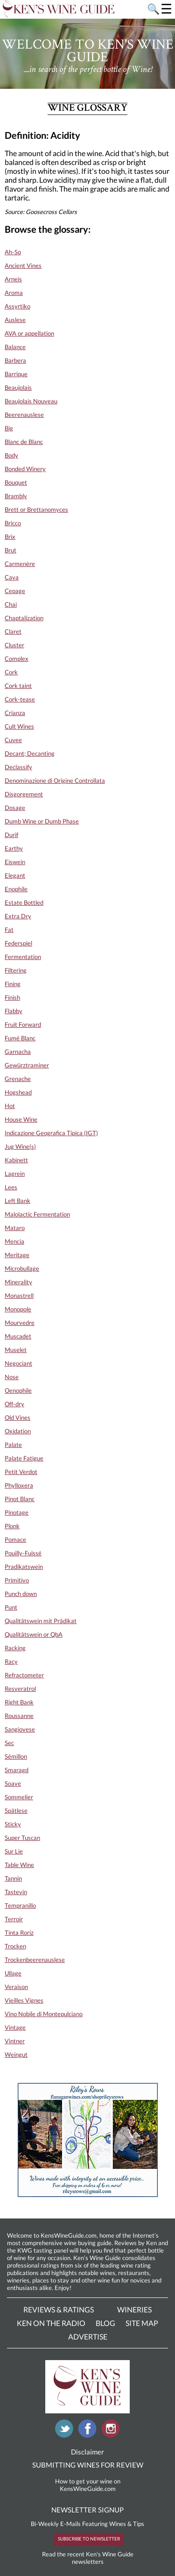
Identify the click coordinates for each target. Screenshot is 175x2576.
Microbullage (22, 1268)
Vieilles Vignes (24, 2000)
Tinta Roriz (19, 1932)
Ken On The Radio (51, 2322)
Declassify (18, 767)
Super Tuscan (22, 1837)
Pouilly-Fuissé (23, 1553)
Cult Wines (19, 726)
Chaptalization (24, 618)
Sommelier (19, 1797)
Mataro (15, 1227)
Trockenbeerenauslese (35, 1959)
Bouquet (16, 482)
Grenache (18, 1078)
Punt (11, 1607)
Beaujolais (18, 387)
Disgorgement (24, 794)
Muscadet (18, 1336)
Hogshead (18, 1092)
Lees (11, 1187)
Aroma (14, 292)
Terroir (14, 1919)
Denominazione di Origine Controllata (55, 780)
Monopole (18, 1309)
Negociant (18, 1363)
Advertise (87, 2336)
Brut (10, 550)
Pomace (15, 1539)
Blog (105, 2322)
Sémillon (16, 1756)
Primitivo (17, 1580)
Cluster (14, 645)
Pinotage (16, 1512)
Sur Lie (14, 1851)
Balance (15, 347)
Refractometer (24, 1675)
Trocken (15, 1946)
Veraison (16, 1986)
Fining (13, 983)
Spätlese (16, 1810)
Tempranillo (20, 1905)
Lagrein (15, 1173)
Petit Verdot (21, 1471)
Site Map (142, 2322)
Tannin (13, 1878)
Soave (13, 1783)
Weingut (16, 2054)
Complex (16, 658)
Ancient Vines (23, 265)
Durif (11, 834)
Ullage (13, 1973)
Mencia (14, 1241)
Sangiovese (20, 1729)
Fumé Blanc (20, 1038)
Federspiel (18, 943)
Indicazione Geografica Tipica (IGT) (51, 1133)
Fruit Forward (23, 1024)
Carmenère (20, 563)
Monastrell (19, 1295)
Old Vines (17, 1417)
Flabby (13, 1011)
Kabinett (16, 1160)
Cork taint (18, 685)
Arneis (13, 279)
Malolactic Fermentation (37, 1214)
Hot (10, 1105)
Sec (9, 1742)
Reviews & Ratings (58, 2309)
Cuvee (13, 740)
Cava (12, 577)
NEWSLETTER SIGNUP (87, 2509)
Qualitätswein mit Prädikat (41, 1620)
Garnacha (18, 1051)
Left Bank (17, 1200)
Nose (12, 1377)
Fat (9, 929)
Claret (13, 631)
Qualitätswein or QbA (34, 1634)
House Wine (21, 1119)
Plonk (12, 1526)
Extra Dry (18, 916)
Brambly (16, 496)
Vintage (15, 2027)
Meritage (17, 1255)
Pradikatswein (24, 1566)
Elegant (15, 875)
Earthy (14, 848)
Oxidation (18, 1431)
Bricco (13, 523)
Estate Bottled (24, 902)
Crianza (15, 712)
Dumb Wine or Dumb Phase (42, 821)
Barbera (15, 360)
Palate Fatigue (24, 1458)
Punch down (21, 1593)
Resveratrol (20, 1688)
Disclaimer (87, 2451)
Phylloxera (19, 1485)
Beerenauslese (24, 414)
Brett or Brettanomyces (36, 509)
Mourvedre (20, 1322)
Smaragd (16, 1770)
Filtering (16, 970)
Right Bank (19, 1702)
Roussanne (19, 1715)
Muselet (16, 1349)
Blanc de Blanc (24, 441)
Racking (15, 1648)
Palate (13, 1444)
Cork (11, 672)
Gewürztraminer (27, 1065)
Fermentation (23, 956)
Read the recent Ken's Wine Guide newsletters (87, 2557)
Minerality (18, 1282)
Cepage (15, 590)
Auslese (15, 319)
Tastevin (16, 1892)
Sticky (13, 1824)
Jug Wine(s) (20, 1146)
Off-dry (14, 1404)
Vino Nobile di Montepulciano (44, 2014)
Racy (11, 1661)
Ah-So (13, 252)
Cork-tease (20, 699)
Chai (11, 604)
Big (9, 428)
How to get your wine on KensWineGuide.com (87, 2484)
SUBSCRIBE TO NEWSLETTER (89, 2538)
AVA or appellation (29, 333)
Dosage (15, 807)
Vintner (15, 2041)
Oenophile (18, 1390)
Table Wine (19, 1864)
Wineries (134, 2309)
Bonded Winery (25, 468)
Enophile (16, 889)
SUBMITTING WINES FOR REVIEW (87, 2465)
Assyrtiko (17, 306)
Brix (10, 536)
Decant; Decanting (30, 753)
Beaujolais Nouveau (31, 401)
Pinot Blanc (20, 1499)
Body (11, 455)
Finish (12, 997)
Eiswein (15, 862)
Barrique (16, 374)
